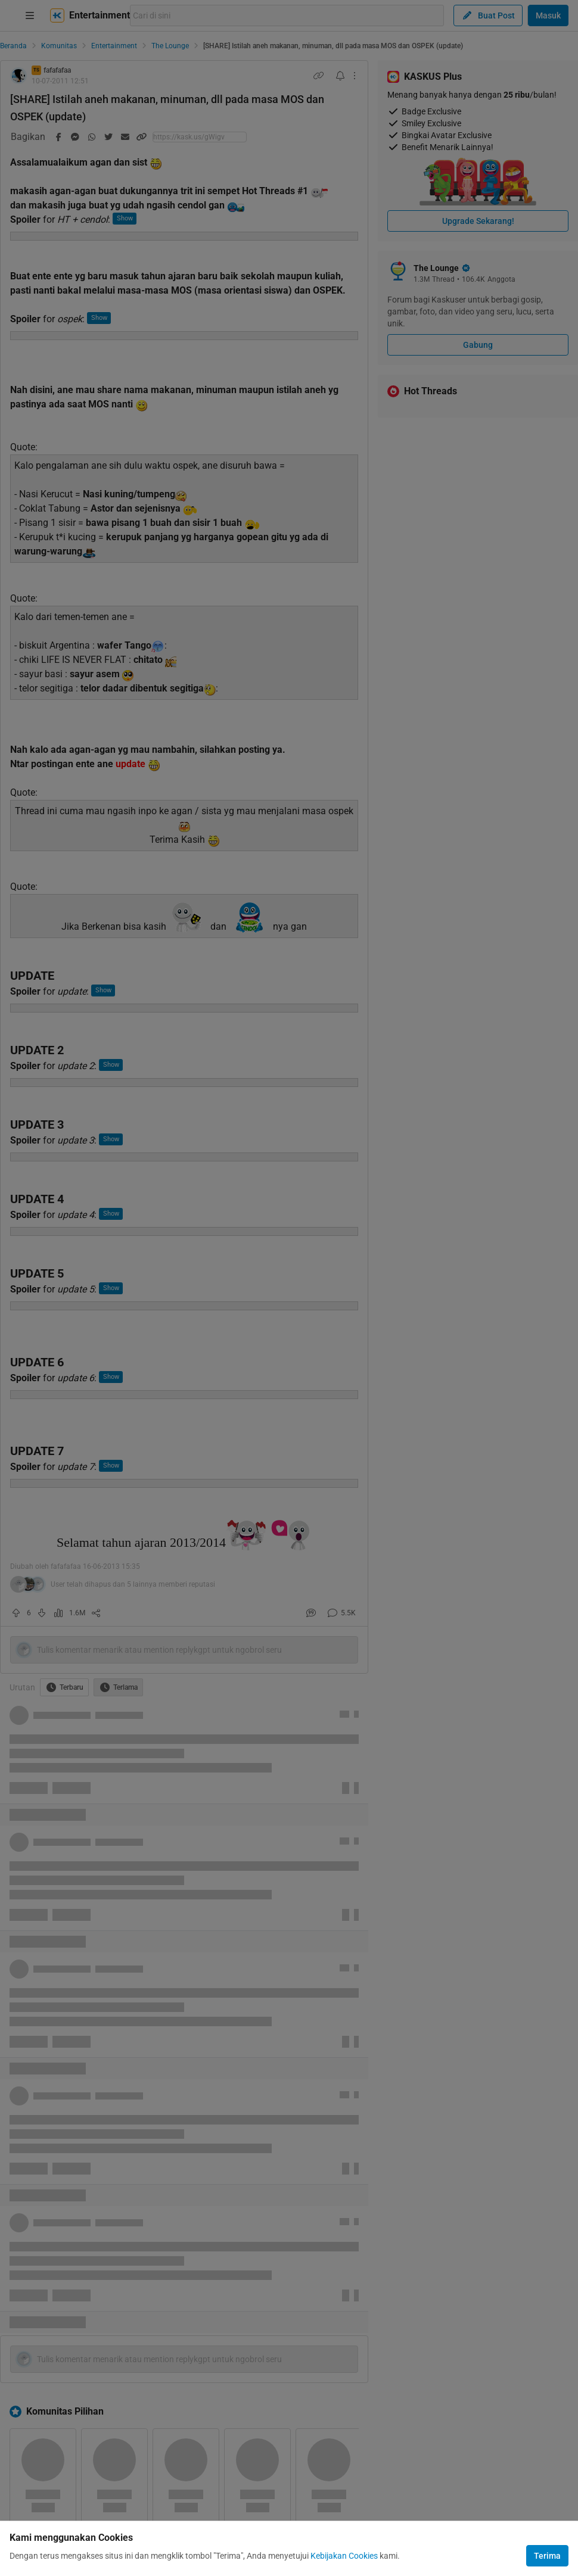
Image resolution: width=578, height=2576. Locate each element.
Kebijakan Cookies (344, 2556)
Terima (547, 2556)
